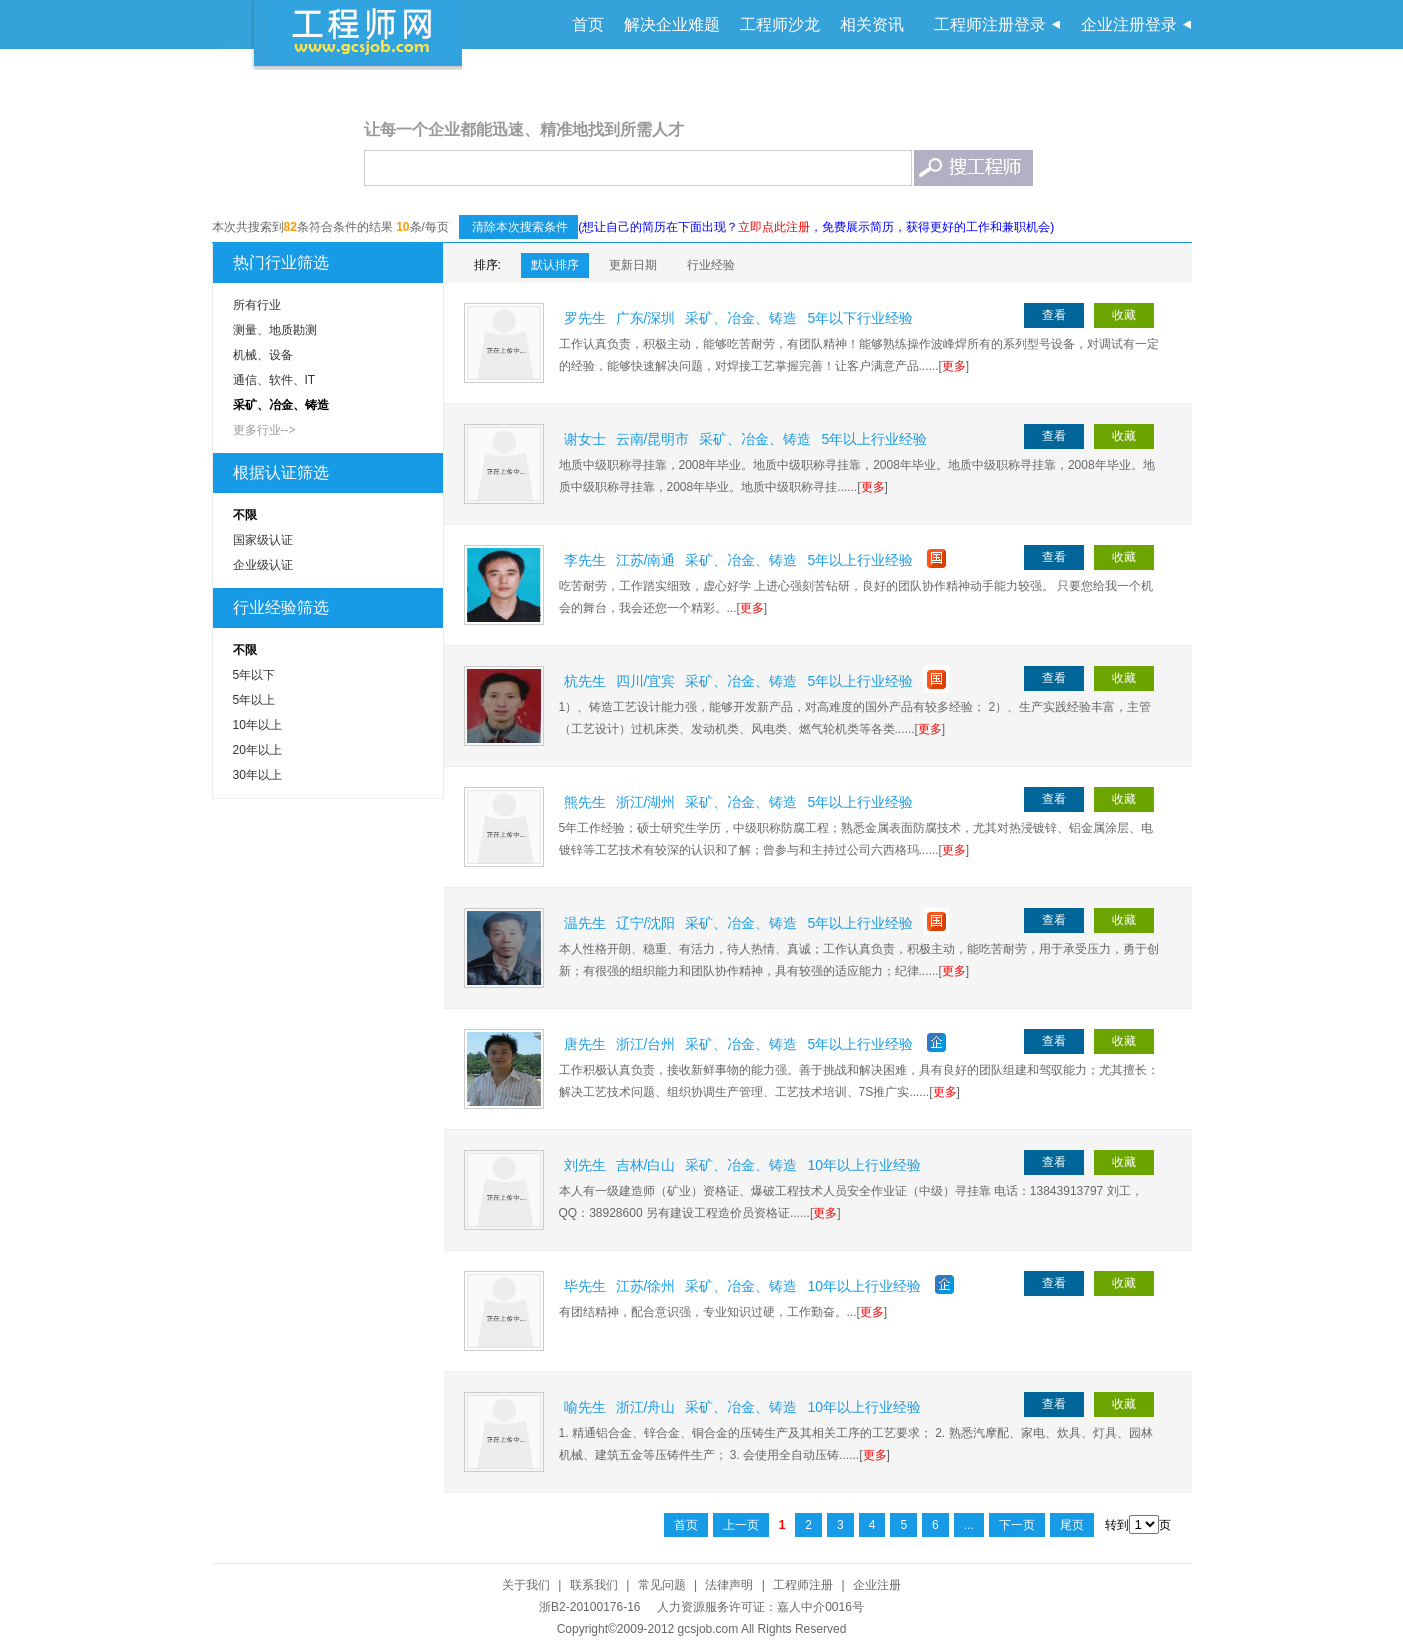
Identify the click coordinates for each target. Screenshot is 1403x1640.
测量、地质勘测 (275, 330)
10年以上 (257, 725)
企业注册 (877, 1585)
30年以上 (257, 775)
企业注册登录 (1129, 24)
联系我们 (594, 1585)
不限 (245, 515)
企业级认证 (263, 565)
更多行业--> (264, 430)
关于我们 (526, 1585)
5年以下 (254, 675)
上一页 (741, 1525)
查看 (1054, 315)
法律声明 (729, 1585)
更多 (954, 366)
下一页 (1017, 1525)
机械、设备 (263, 355)
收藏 (1124, 315)
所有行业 (257, 305)
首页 (588, 24)
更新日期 (633, 265)
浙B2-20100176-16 (589, 1607)
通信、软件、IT (274, 380)
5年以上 (254, 700)
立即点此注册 (774, 227)
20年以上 (257, 750)
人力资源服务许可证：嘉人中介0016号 (760, 1607)
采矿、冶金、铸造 (281, 405)
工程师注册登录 (990, 24)
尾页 (1072, 1525)
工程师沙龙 (780, 24)
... (969, 1525)
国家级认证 (263, 540)
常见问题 (662, 1585)
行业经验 (711, 265)
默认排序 (555, 265)
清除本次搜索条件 (518, 227)
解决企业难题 (672, 24)
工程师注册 (803, 1585)
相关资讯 (872, 24)
